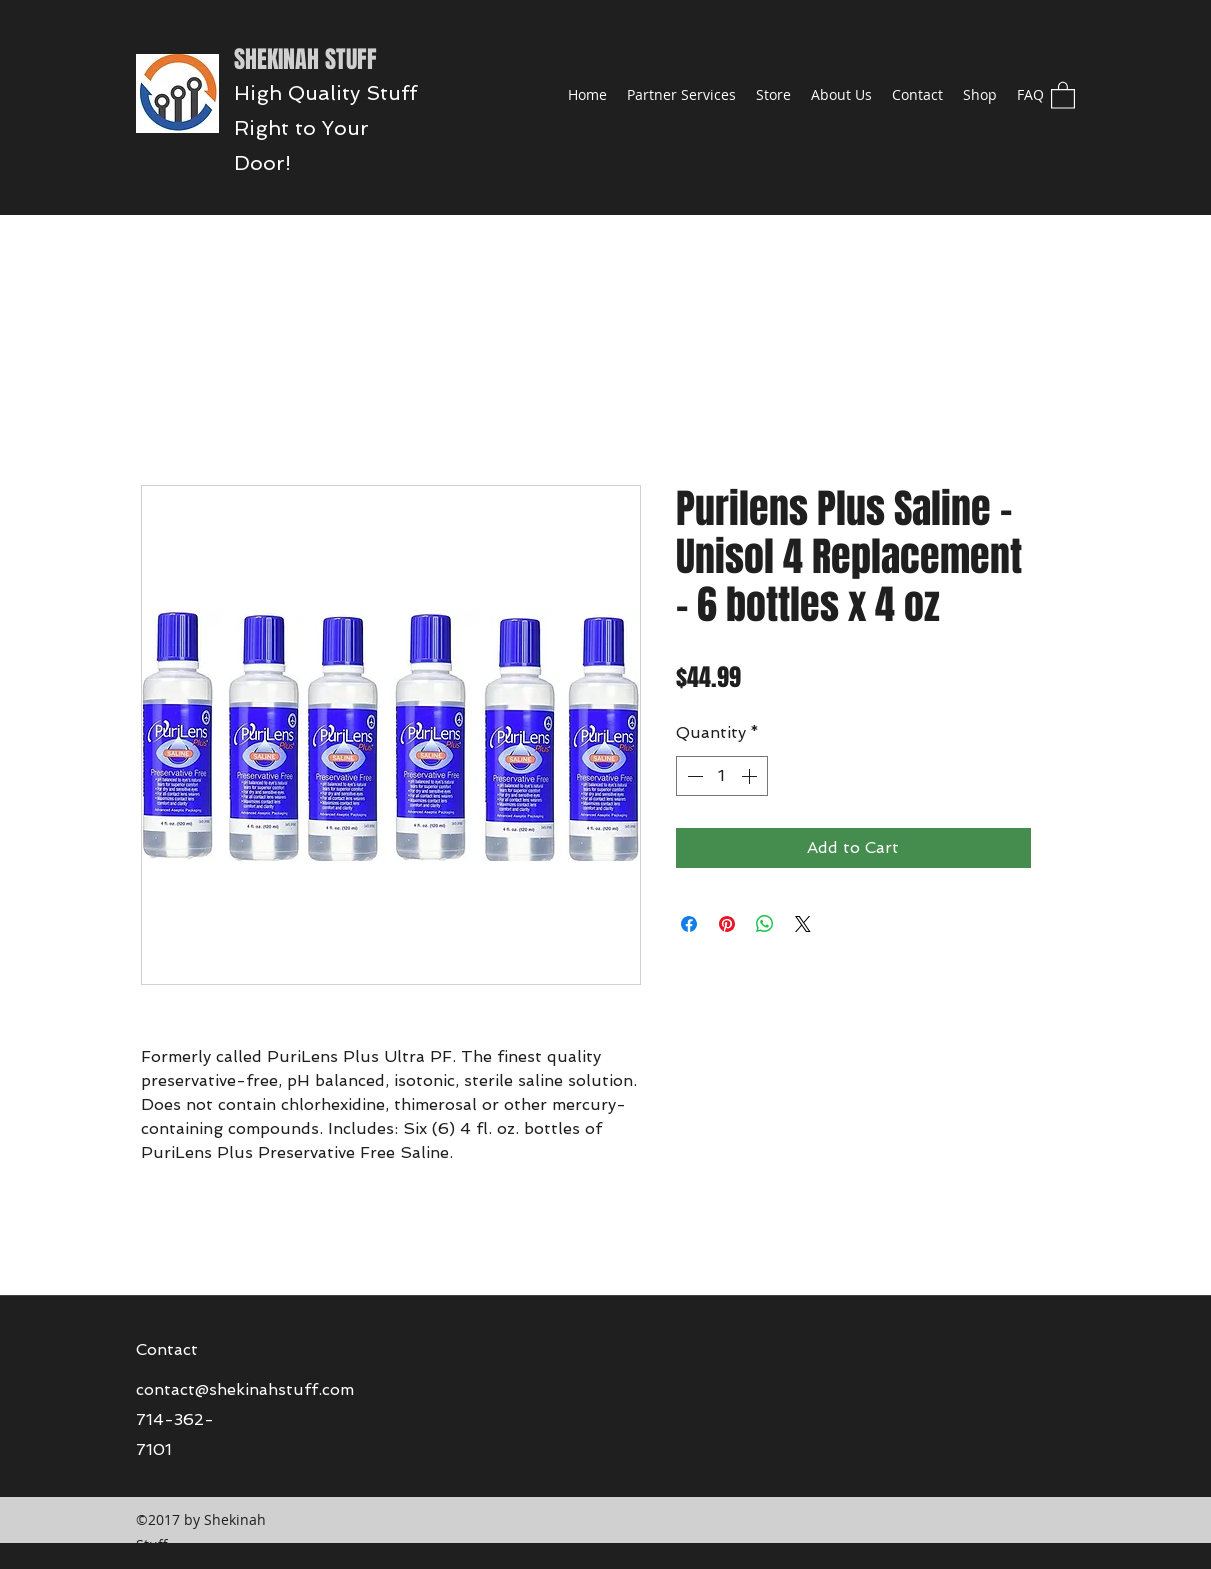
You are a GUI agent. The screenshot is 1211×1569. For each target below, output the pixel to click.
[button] (1063, 94)
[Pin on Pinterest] (727, 924)
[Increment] (751, 776)
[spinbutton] (722, 776)
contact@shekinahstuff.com (245, 1389)
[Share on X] (803, 924)
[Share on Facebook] (689, 924)
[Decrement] (693, 776)
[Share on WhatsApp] (765, 924)
